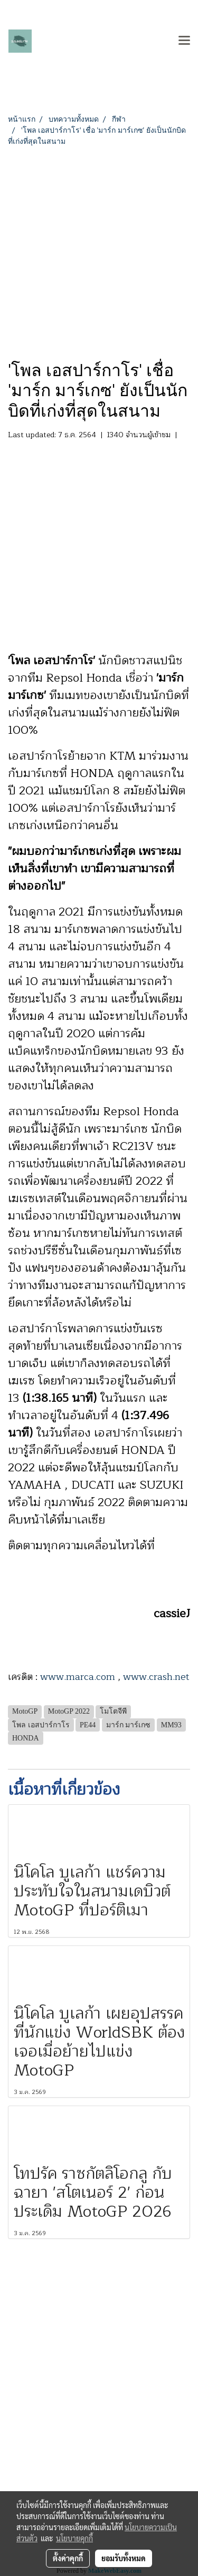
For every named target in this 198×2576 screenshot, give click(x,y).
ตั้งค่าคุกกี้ (68, 2558)
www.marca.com (77, 1677)
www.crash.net (156, 1677)
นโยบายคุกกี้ (74, 2538)
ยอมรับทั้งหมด (123, 2558)
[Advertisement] (99, 251)
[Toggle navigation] (184, 41)
